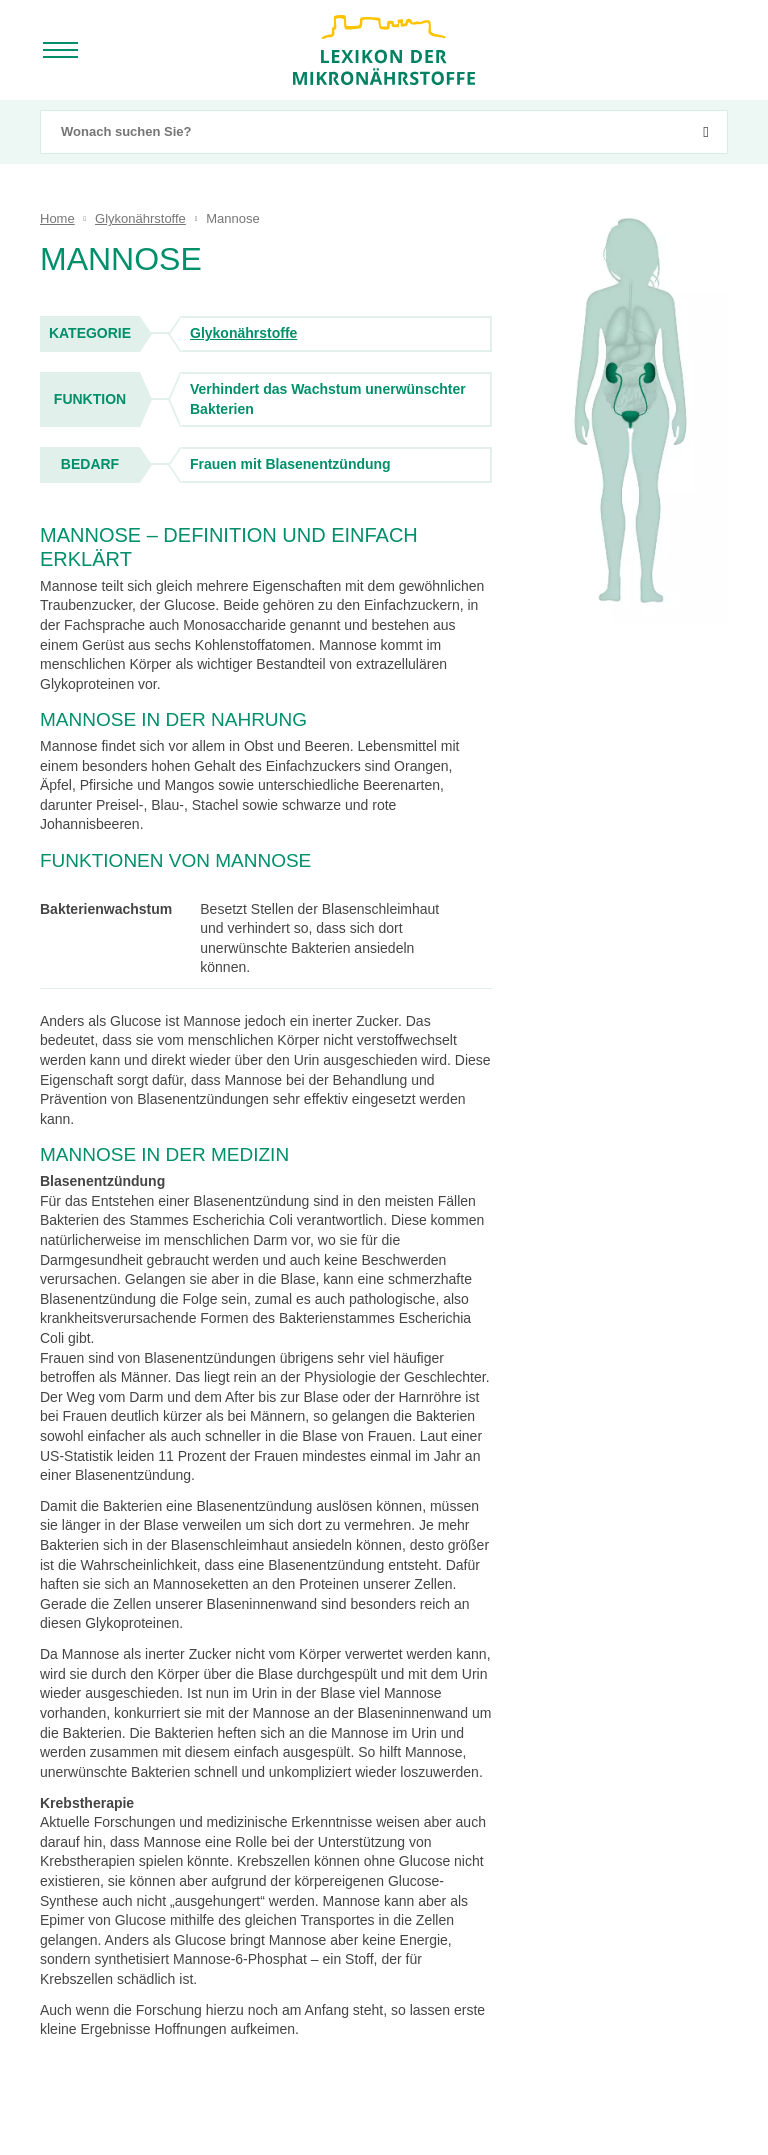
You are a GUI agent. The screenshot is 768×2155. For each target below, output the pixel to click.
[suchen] (706, 132)
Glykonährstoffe (243, 333)
